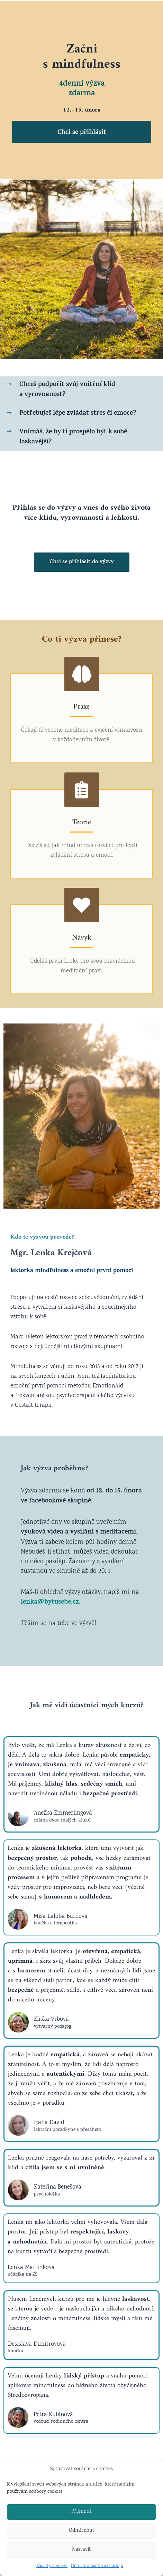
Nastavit (81, 2550)
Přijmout (81, 2512)
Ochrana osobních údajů (97, 2566)
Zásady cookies (51, 2566)
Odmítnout (81, 2531)
